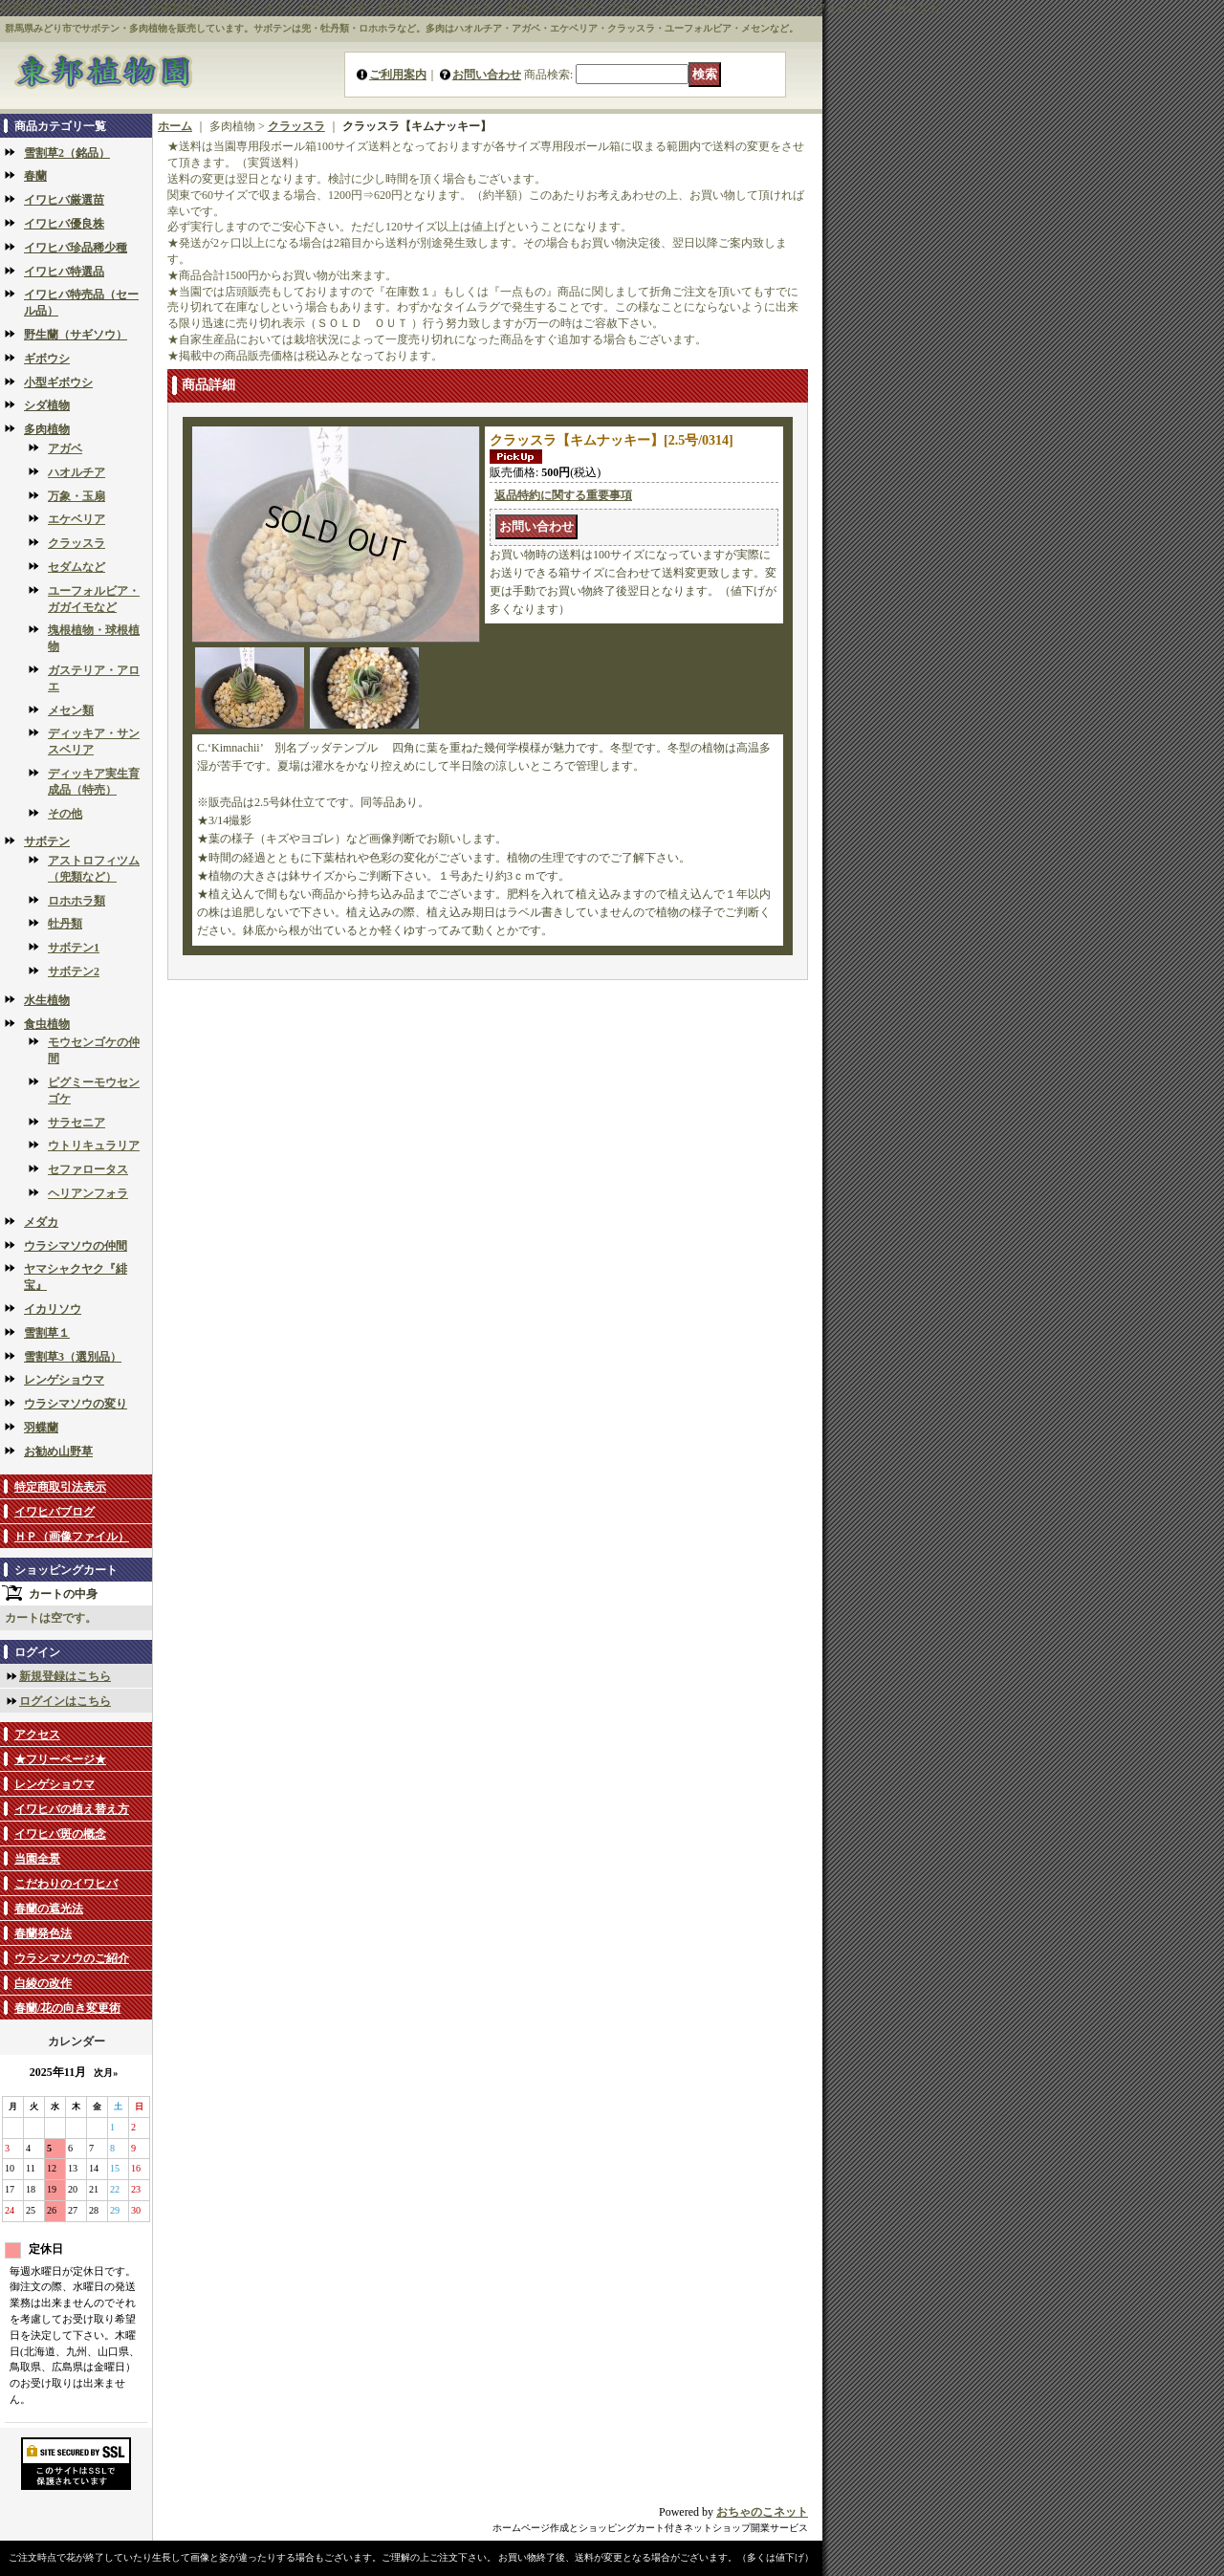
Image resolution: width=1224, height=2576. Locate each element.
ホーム (175, 126)
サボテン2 (73, 971)
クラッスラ (76, 543)
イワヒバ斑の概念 (60, 1834)
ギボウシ (47, 358)
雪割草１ (47, 1333)
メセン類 (71, 710)
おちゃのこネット (762, 2512)
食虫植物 (47, 1024)
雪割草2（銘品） (67, 153)
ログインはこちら (65, 1701)
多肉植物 (47, 429)
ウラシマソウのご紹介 (71, 1958)
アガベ (65, 448)
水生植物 (47, 1000)
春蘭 (35, 176)
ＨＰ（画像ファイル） (71, 1536)
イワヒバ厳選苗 (64, 200)
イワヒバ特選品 (64, 271)
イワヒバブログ (54, 1511)
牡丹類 (65, 923)
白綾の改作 (43, 1983)
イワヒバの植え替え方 (71, 1809)
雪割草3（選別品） (72, 1357)
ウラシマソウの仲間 (75, 1246)
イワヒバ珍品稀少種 (75, 247)
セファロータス (88, 1169)
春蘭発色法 (43, 1933)
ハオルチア (76, 472)
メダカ (41, 1222)
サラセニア (76, 1122)
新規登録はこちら (65, 1676)
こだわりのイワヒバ (66, 1883)
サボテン (47, 841)
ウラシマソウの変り (75, 1403)
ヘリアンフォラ (88, 1193)
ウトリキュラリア (94, 1145)
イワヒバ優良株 (64, 223)
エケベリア (76, 519)
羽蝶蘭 (41, 1427)
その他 (65, 813)
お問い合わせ (486, 74)
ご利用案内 (397, 74)
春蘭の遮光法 (48, 1908)
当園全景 (37, 1859)
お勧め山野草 (58, 1451)
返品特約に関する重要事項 (563, 495)
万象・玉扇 (76, 496)
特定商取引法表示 (60, 1487)
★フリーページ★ (60, 1759)
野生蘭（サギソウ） (75, 334)
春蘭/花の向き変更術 (67, 2008)
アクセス (37, 1734)
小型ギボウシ (58, 382)
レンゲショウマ (64, 1379)
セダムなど (76, 567)
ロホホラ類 (76, 900)
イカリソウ (52, 1309)
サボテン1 (73, 947)
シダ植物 (47, 405)
